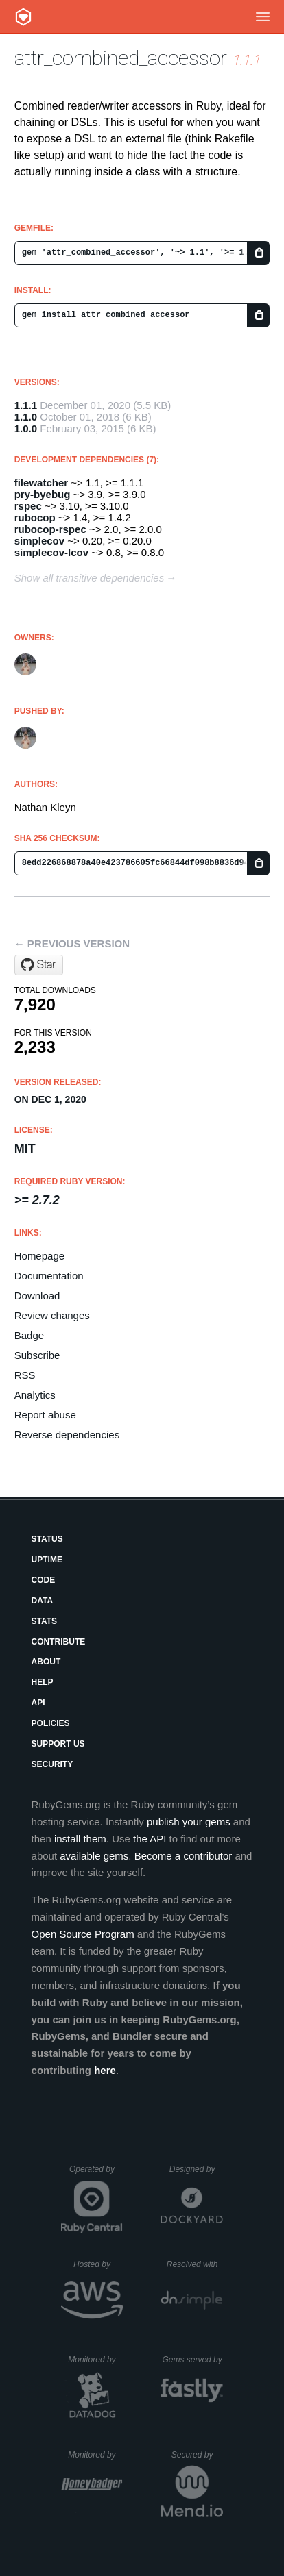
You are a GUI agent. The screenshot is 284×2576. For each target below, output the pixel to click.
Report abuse (45, 1415)
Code (44, 1580)
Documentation (49, 1275)
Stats (45, 1621)
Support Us (58, 1744)
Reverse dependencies (66, 1434)
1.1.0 (25, 417)
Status (47, 1539)
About (46, 1661)
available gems (94, 1856)
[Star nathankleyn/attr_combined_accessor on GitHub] (38, 965)
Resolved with (195, 2264)
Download (37, 1295)
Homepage (39, 1256)
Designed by (196, 2169)
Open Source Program (83, 1934)
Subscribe (37, 1355)
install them (80, 1839)
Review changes (52, 1315)
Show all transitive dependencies (89, 578)
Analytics (35, 1395)
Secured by (197, 2455)
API (38, 1703)
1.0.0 (25, 428)
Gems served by (192, 2359)
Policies (51, 1723)
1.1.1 (25, 405)
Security (52, 1764)
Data (43, 1600)
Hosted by (98, 2264)
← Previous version (72, 943)
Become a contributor (183, 1856)
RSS (25, 1375)
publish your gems (188, 1821)
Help (43, 1682)
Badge (29, 1335)
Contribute (59, 1642)
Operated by (96, 2174)
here (105, 2070)
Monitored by (95, 2359)
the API (149, 1839)
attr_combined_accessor (120, 58)
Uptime (47, 1559)
